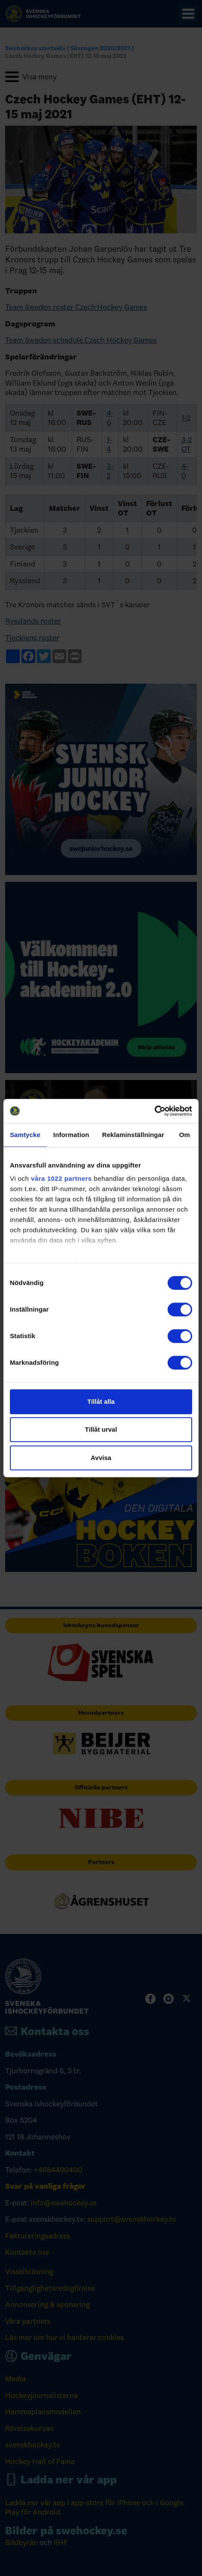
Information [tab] (71, 1134)
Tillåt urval (101, 1429)
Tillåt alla (101, 1401)
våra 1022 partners (61, 1178)
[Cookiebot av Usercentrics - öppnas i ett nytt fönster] (154, 1110)
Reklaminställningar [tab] (133, 1134)
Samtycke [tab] (25, 1134)
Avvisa (101, 1457)
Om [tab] (184, 1134)
